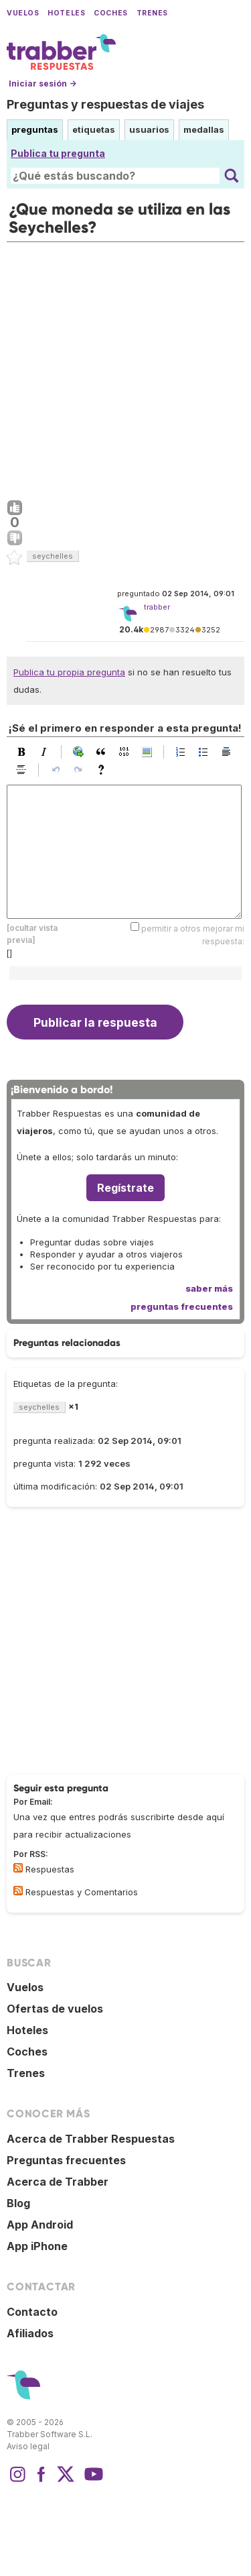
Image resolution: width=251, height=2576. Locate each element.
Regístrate (125, 1187)
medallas (203, 129)
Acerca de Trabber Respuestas (91, 2138)
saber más (209, 1288)
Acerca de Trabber (57, 2181)
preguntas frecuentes (182, 1306)
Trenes (152, 13)
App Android (40, 2224)
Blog (18, 2203)
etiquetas (93, 129)
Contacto (32, 2311)
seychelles (52, 556)
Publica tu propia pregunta (69, 672)
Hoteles (66, 13)
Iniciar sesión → (42, 83)
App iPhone (37, 2246)
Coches (110, 13)
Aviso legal (28, 2446)
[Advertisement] (125, 368)
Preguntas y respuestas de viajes (105, 104)
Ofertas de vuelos (55, 2008)
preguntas (34, 129)
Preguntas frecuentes (66, 2160)
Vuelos (23, 13)
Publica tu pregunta (58, 153)
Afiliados (30, 2333)
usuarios (149, 129)
